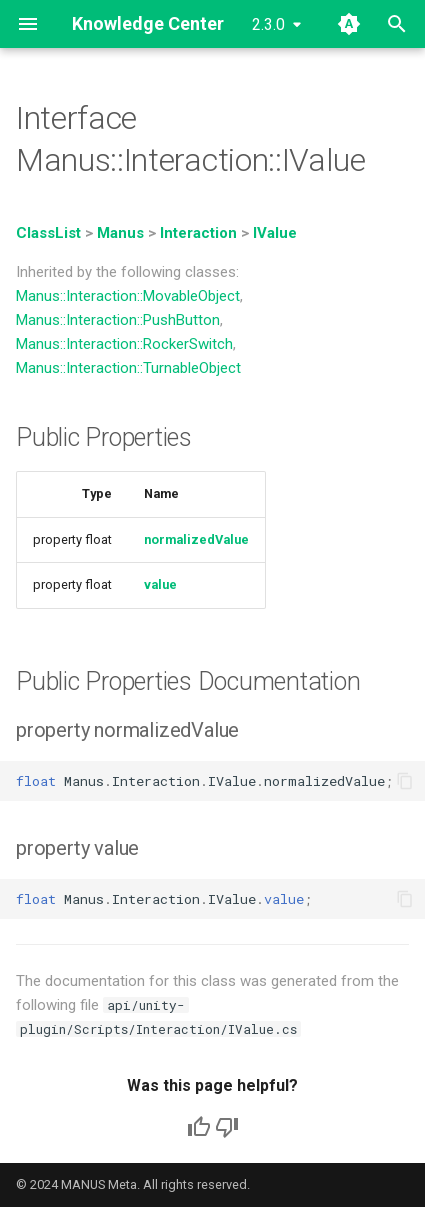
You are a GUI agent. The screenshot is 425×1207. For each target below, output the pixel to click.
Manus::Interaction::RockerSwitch (124, 344)
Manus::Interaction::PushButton (118, 320)
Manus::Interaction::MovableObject (128, 296)
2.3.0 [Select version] (268, 24)
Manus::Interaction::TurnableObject (128, 368)
